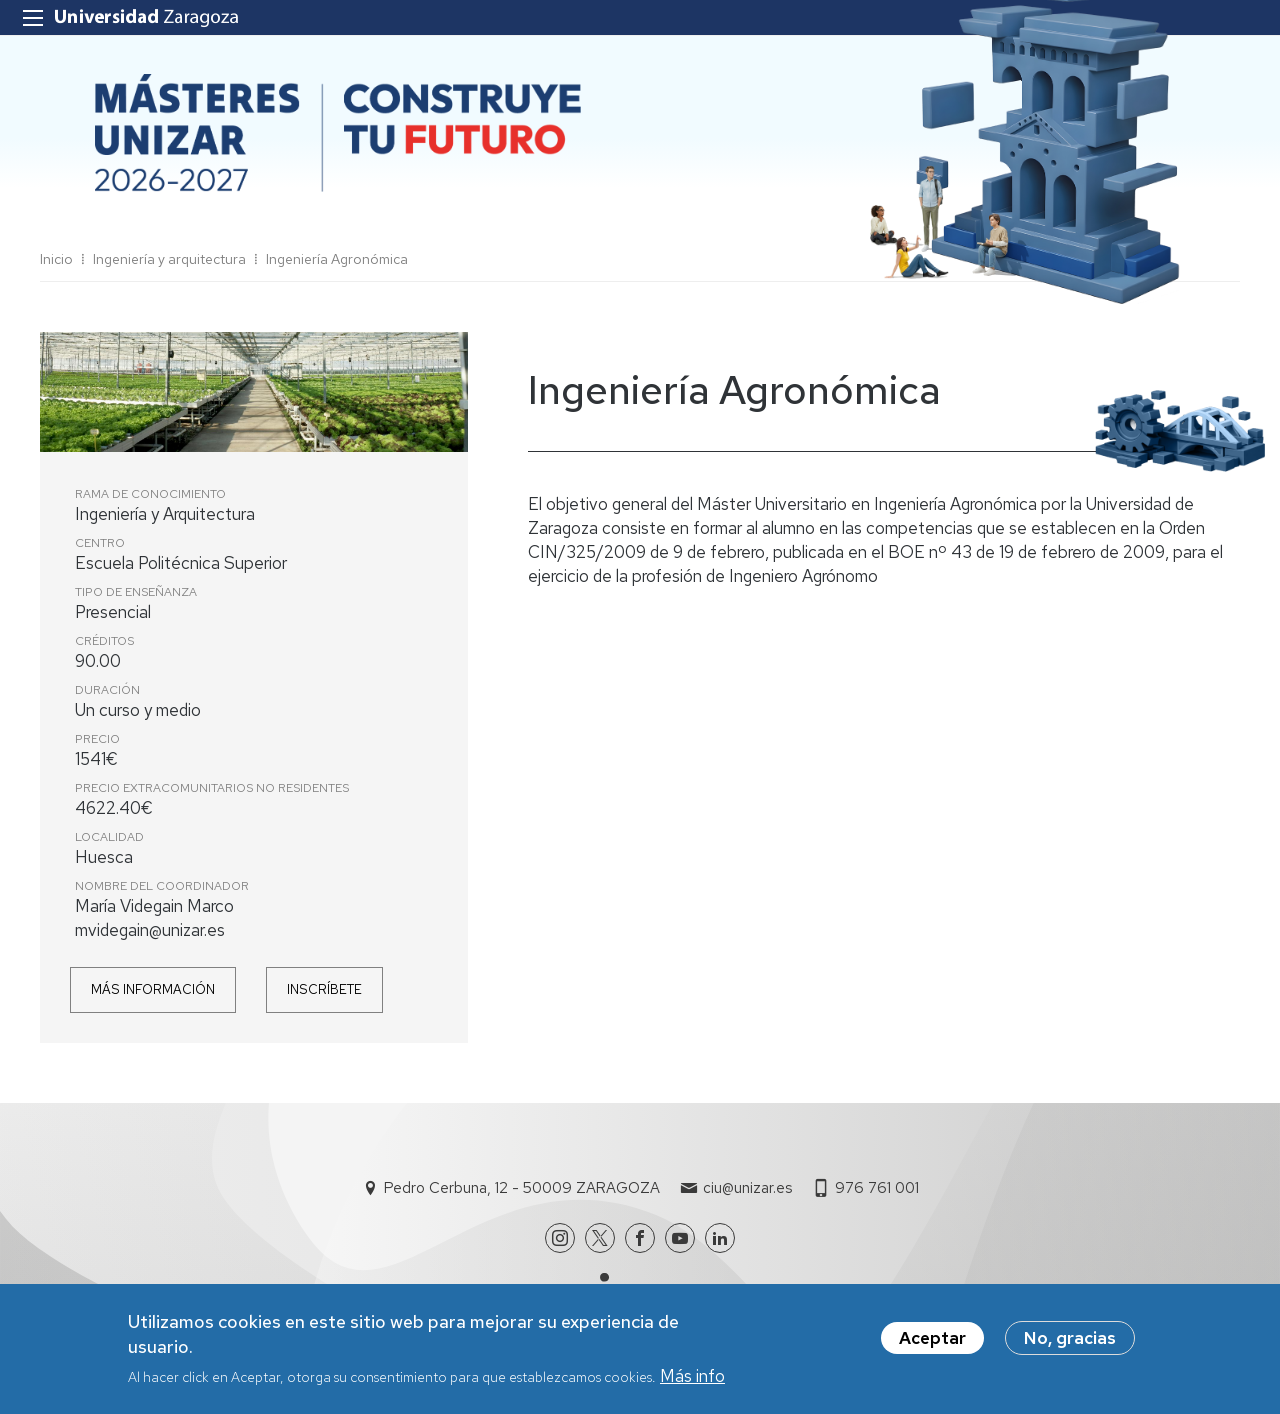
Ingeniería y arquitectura (169, 259)
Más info (692, 1376)
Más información (153, 989)
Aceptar (932, 1338)
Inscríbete (324, 989)
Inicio (56, 259)
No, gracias (1070, 1338)
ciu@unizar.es (747, 1188)
